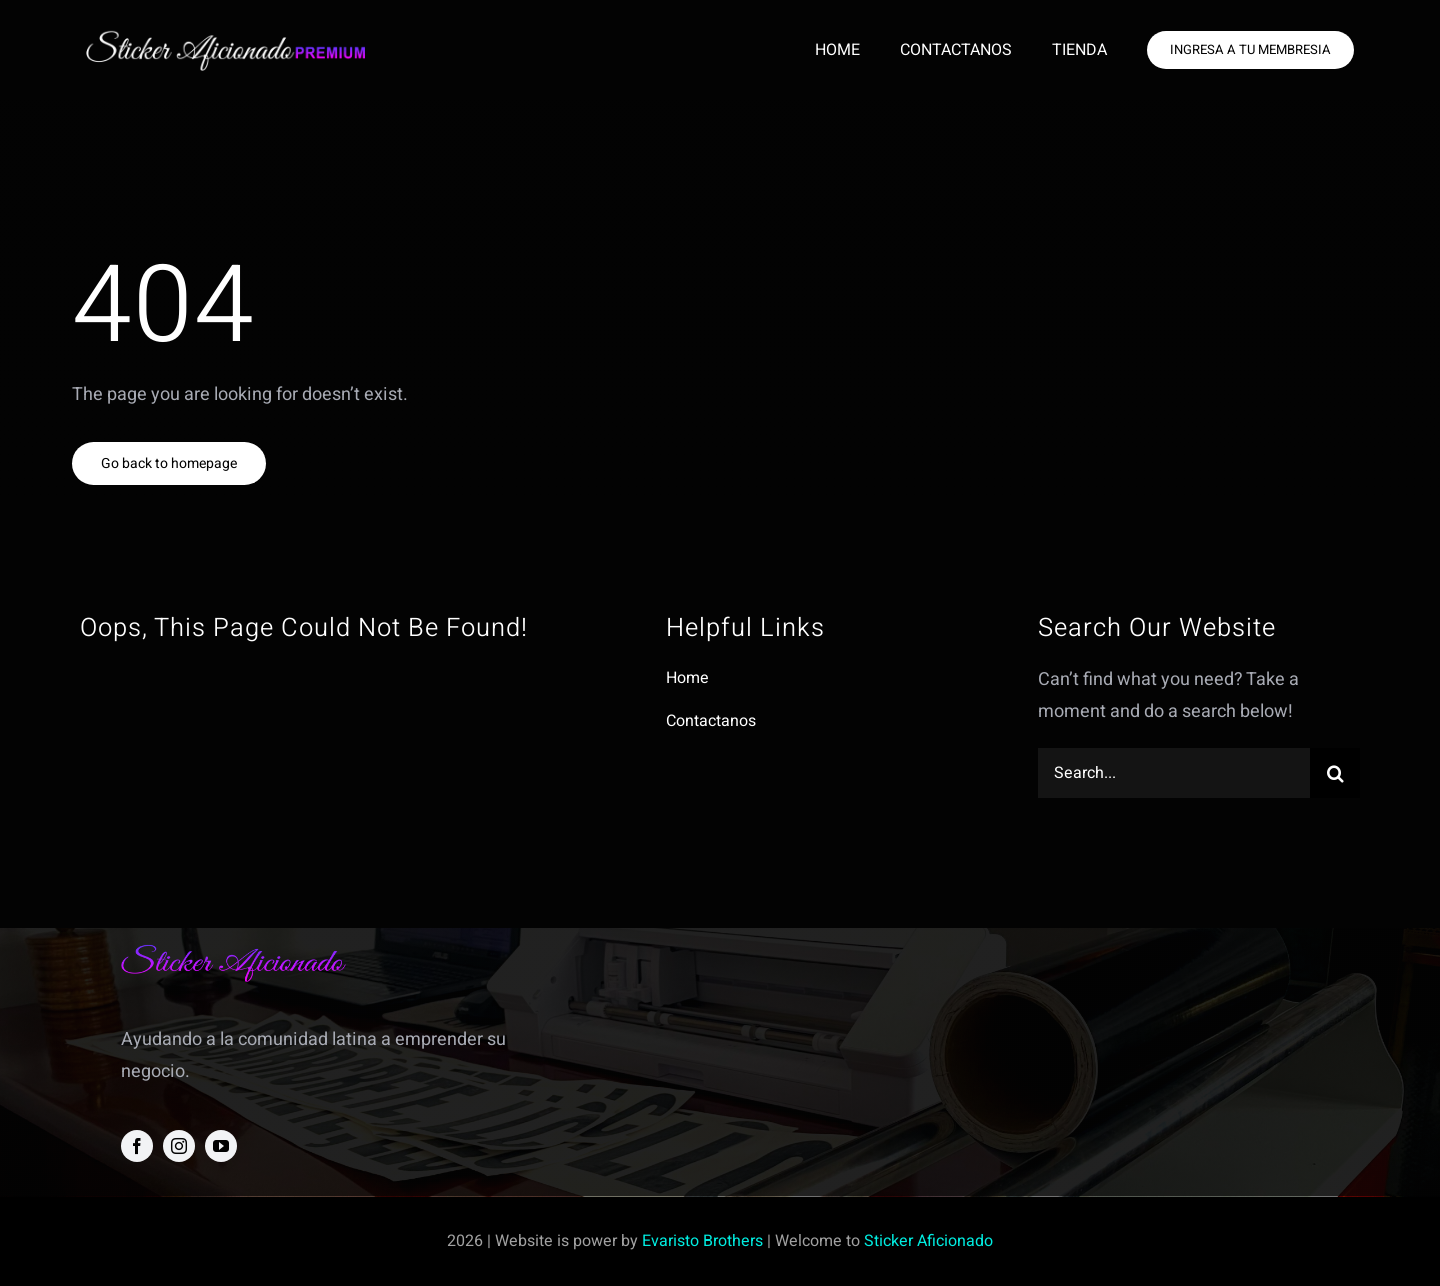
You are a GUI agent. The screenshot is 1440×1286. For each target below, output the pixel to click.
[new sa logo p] (225, 37)
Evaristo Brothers (702, 1241)
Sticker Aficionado (928, 1241)
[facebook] (137, 1146)
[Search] (1335, 773)
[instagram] (179, 1146)
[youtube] (221, 1146)
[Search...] (1174, 773)
